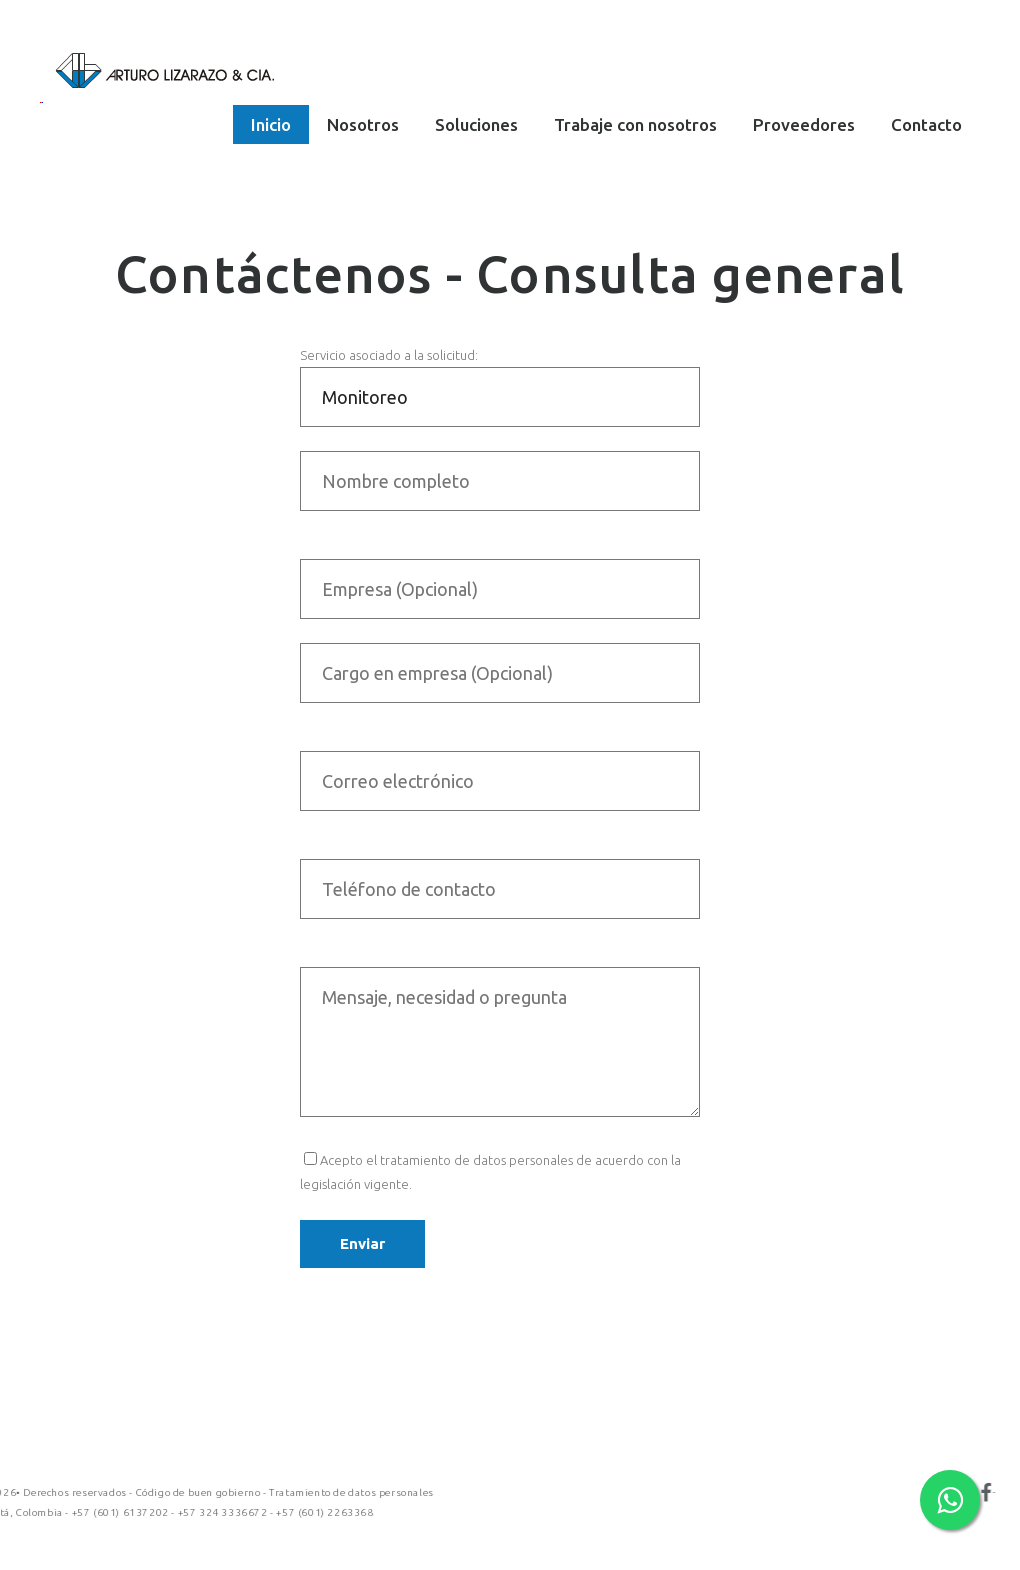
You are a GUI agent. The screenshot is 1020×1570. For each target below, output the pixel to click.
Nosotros (363, 124)
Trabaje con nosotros (635, 124)
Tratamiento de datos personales (143, 1492)
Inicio (271, 124)
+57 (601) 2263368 (116, 1512)
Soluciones (476, 124)
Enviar (362, 1243)
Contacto (926, 124)
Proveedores (804, 124)
